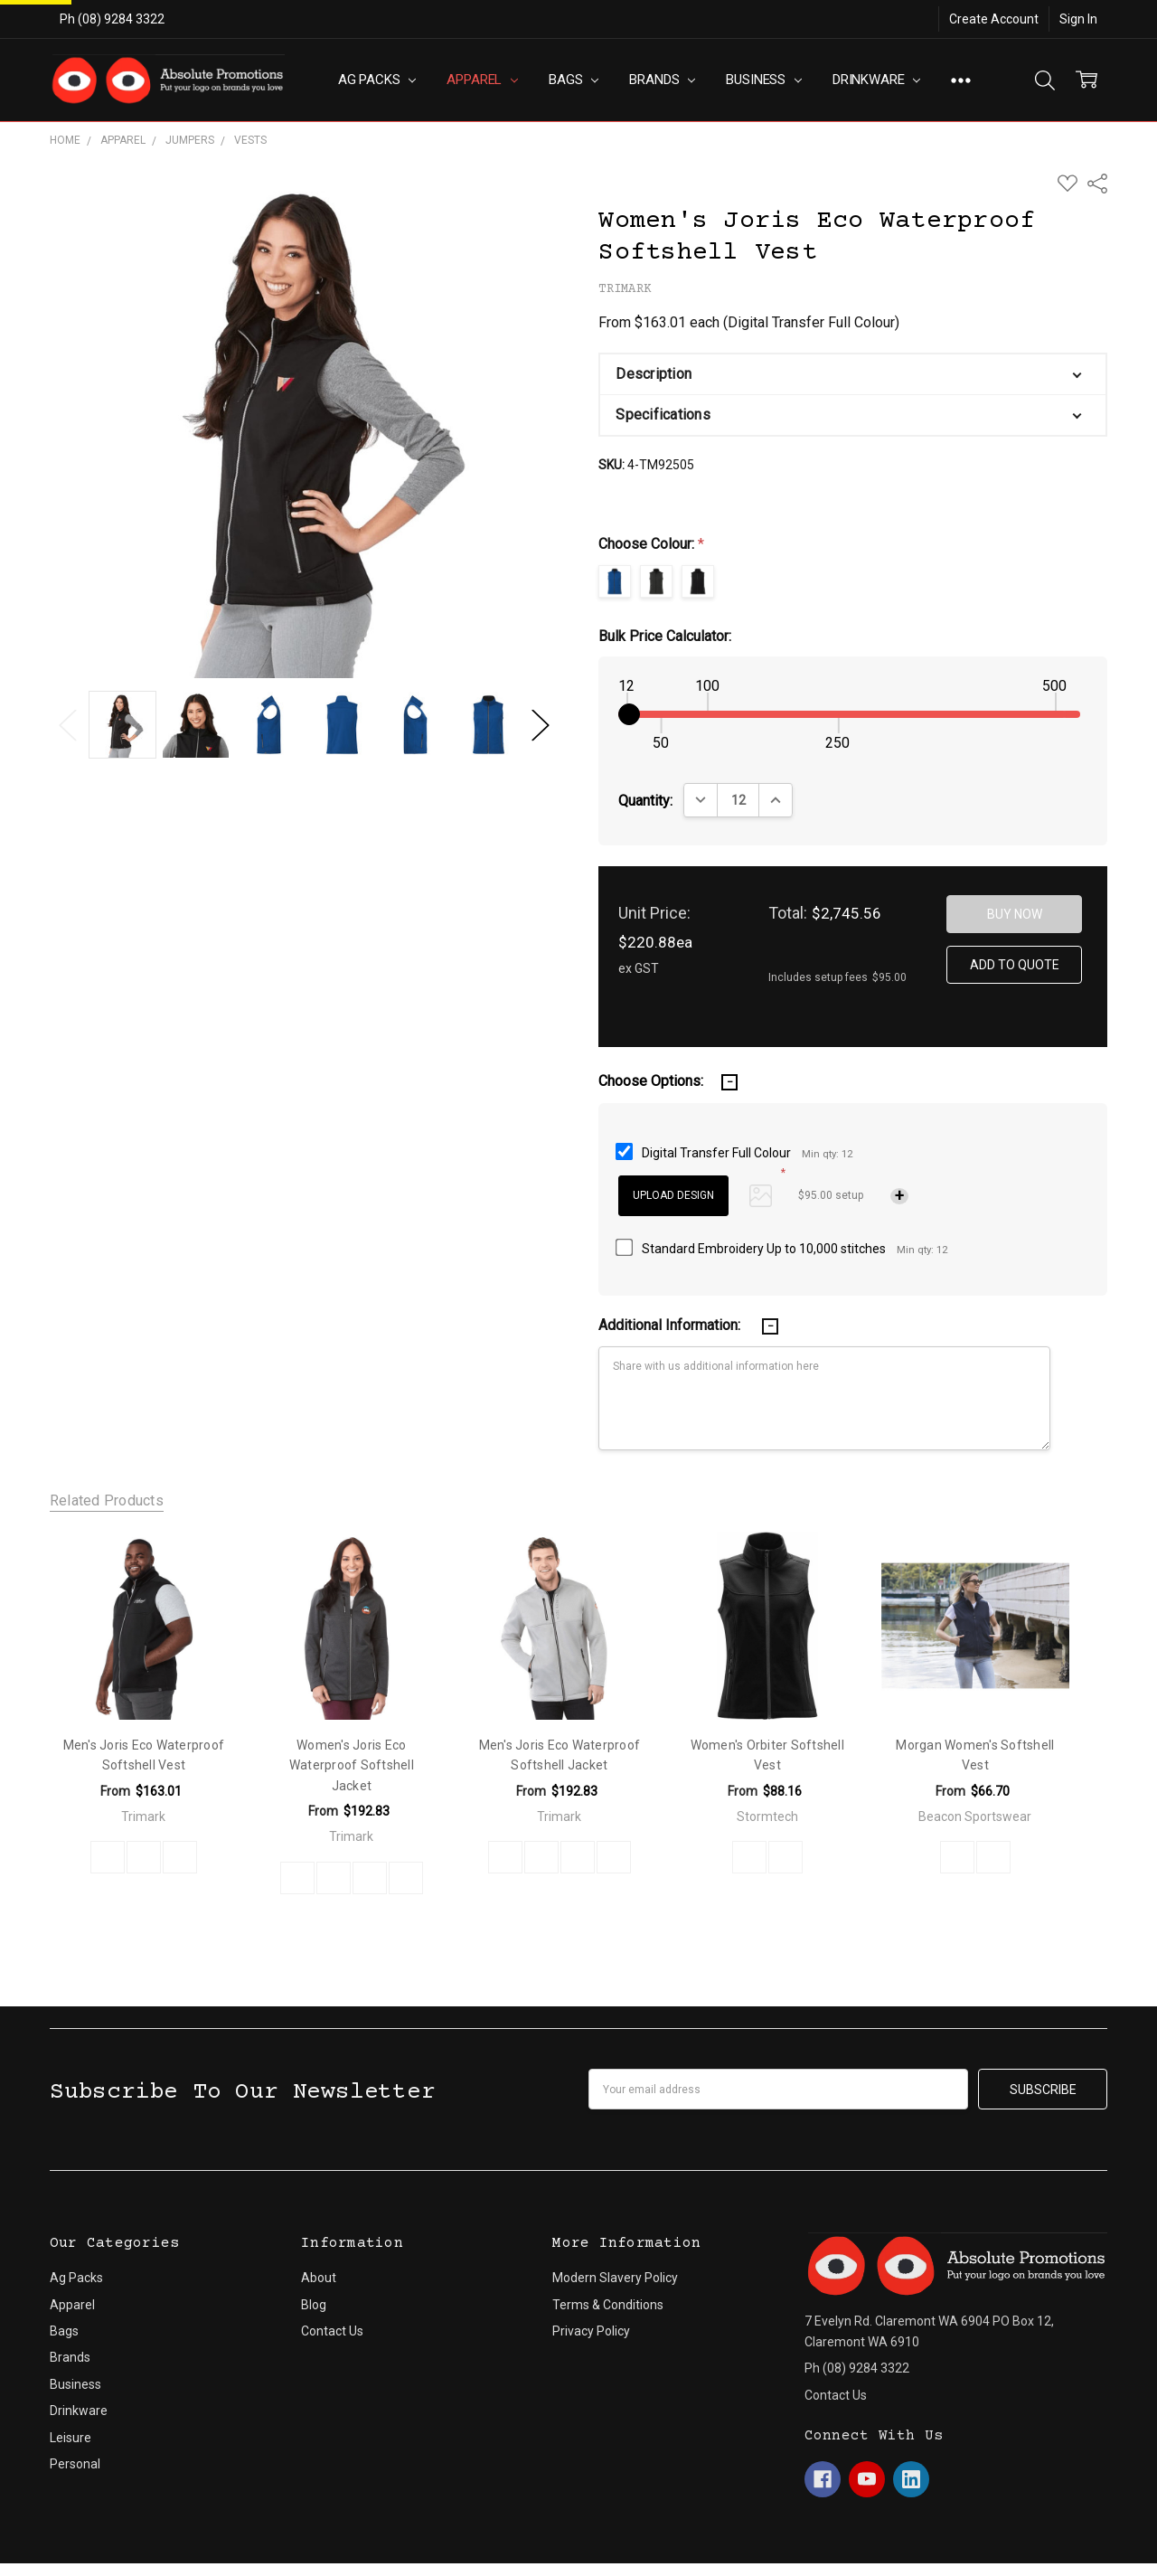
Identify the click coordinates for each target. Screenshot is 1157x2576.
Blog (313, 2250)
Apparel (482, 79)
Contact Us (332, 2277)
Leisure (70, 2383)
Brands (662, 79)
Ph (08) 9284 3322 (112, 19)
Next (540, 724)
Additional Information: (671, 1325)
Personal (75, 2410)
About (318, 2224)
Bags (573, 79)
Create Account (994, 19)
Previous (68, 724)
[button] (852, 374)
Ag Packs (377, 79)
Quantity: (645, 800)
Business (764, 79)
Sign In (1078, 19)
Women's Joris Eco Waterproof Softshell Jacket (351, 1765)
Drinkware (876, 79)
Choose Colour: (651, 543)
